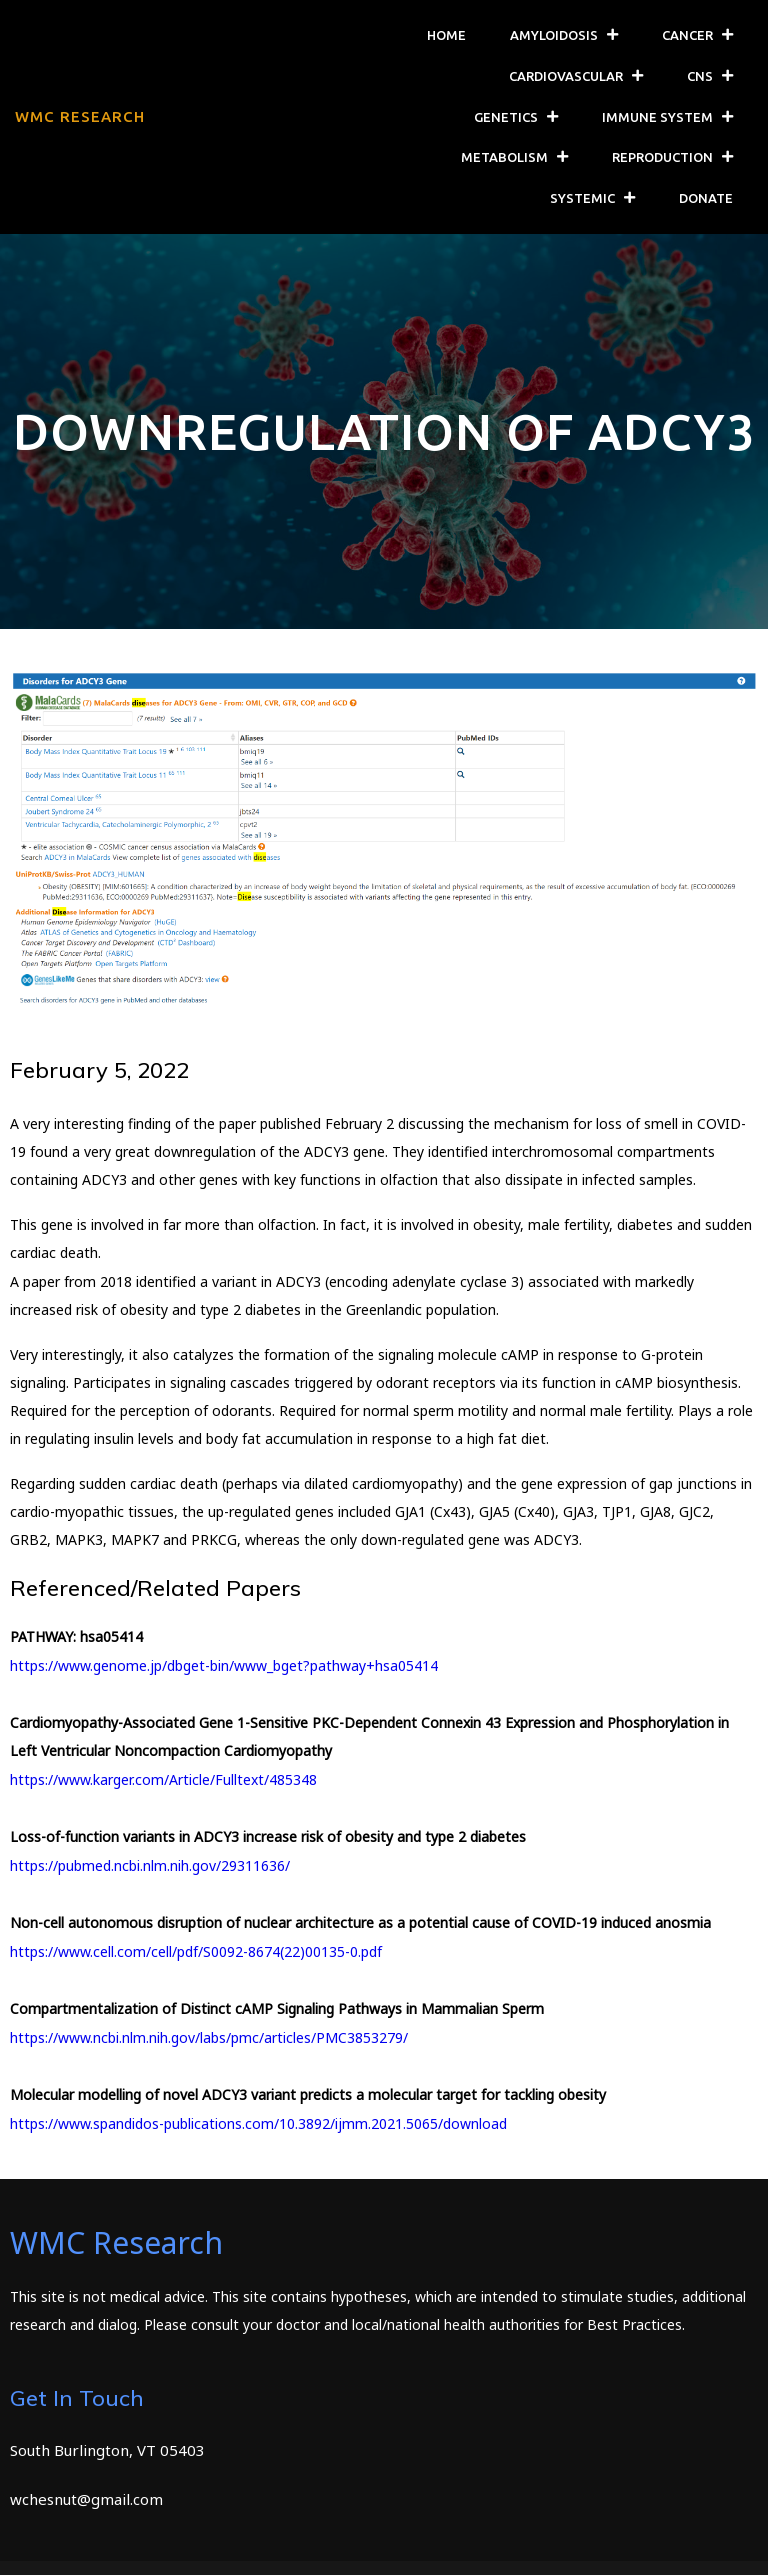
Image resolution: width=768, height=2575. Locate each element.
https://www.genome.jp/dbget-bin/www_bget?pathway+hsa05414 (224, 1665)
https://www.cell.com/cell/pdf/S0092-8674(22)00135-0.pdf (196, 1951)
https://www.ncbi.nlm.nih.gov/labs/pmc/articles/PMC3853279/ (209, 2037)
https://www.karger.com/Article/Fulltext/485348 (163, 1779)
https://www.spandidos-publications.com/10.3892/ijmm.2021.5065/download (258, 2123)
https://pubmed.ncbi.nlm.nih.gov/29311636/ (150, 1865)
